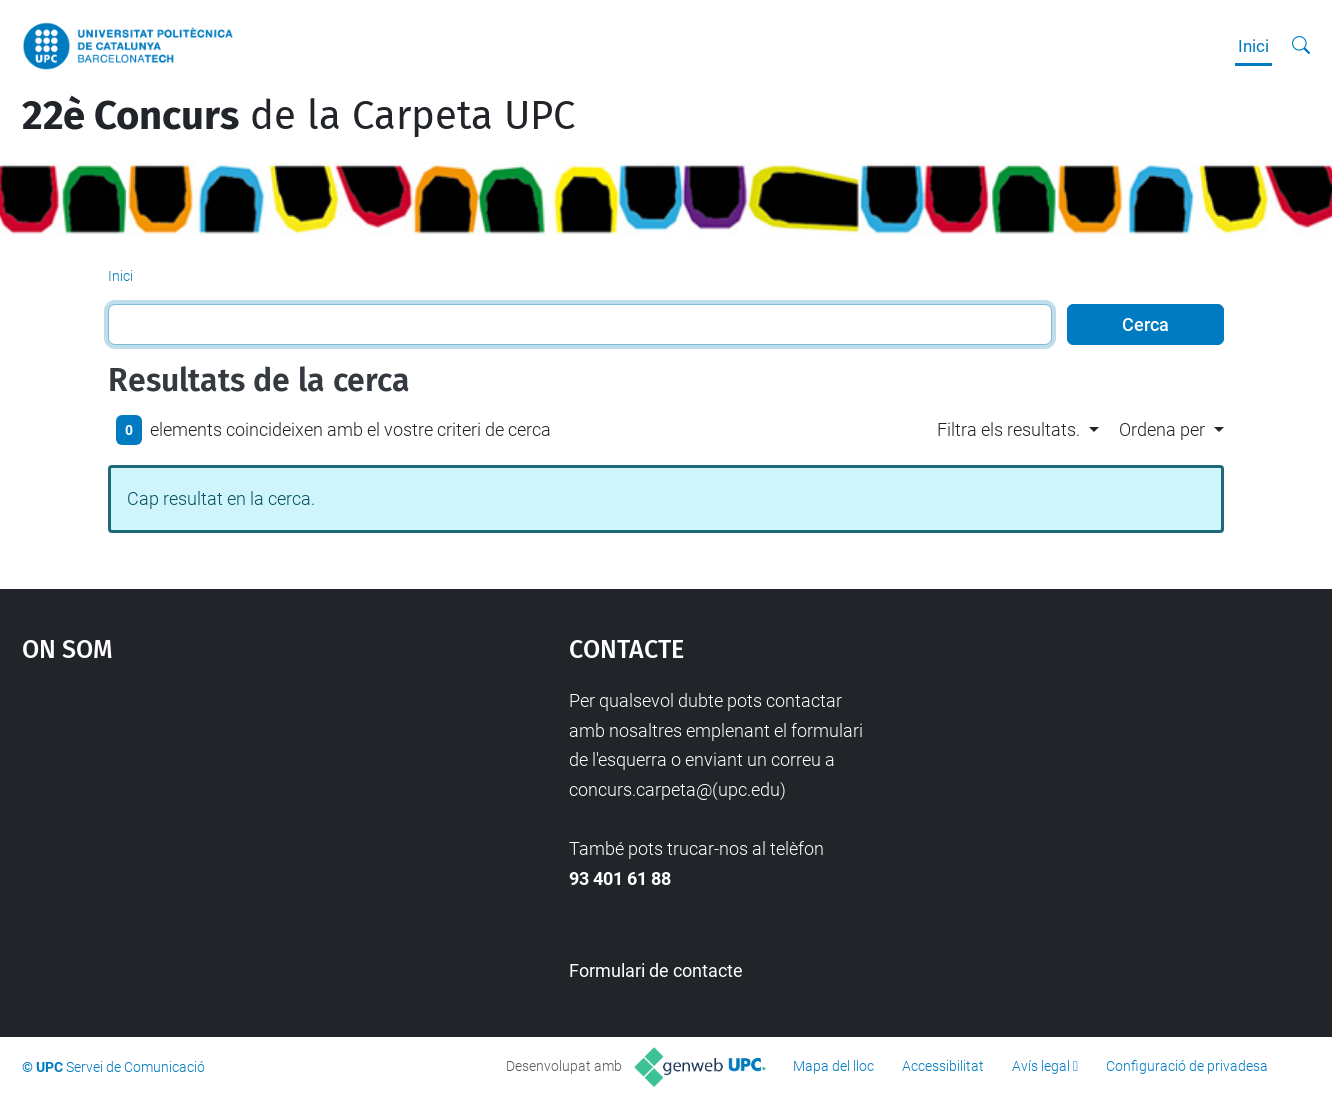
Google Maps (229, 836)
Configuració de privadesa (1187, 1066)
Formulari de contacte (656, 970)
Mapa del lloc (833, 1066)
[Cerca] (1301, 46)
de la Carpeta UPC (298, 116)
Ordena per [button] (1162, 429)
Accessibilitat (943, 1066)
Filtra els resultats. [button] (1008, 429)
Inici (1253, 46)
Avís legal (1041, 1066)
